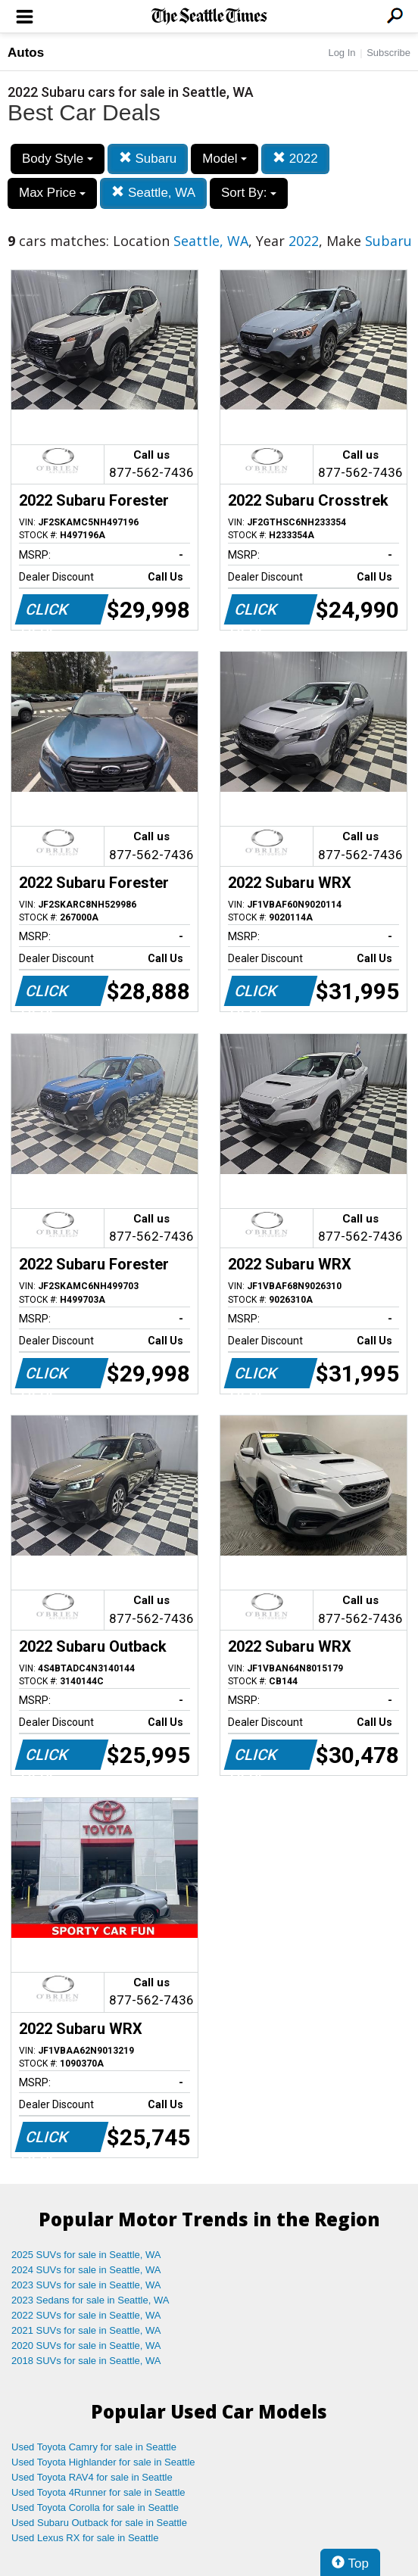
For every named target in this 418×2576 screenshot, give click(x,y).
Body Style (57, 158)
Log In (341, 52)
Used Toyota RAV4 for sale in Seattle (92, 2477)
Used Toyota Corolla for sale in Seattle (95, 2507)
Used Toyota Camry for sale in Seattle (93, 2447)
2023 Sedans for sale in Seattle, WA (90, 2300)
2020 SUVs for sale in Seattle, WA (86, 2345)
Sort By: (248, 192)
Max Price (52, 192)
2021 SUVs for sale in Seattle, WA (86, 2330)
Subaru (148, 158)
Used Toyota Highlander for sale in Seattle (103, 2462)
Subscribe (388, 52)
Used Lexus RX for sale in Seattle (84, 2537)
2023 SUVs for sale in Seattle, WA (86, 2285)
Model (224, 158)
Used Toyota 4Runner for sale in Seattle (98, 2492)
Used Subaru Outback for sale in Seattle (99, 2522)
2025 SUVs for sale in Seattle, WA (86, 2254)
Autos (26, 52)
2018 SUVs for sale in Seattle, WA (86, 2360)
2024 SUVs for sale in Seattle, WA (86, 2269)
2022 (295, 158)
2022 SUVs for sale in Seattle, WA (86, 2315)
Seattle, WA (153, 192)
